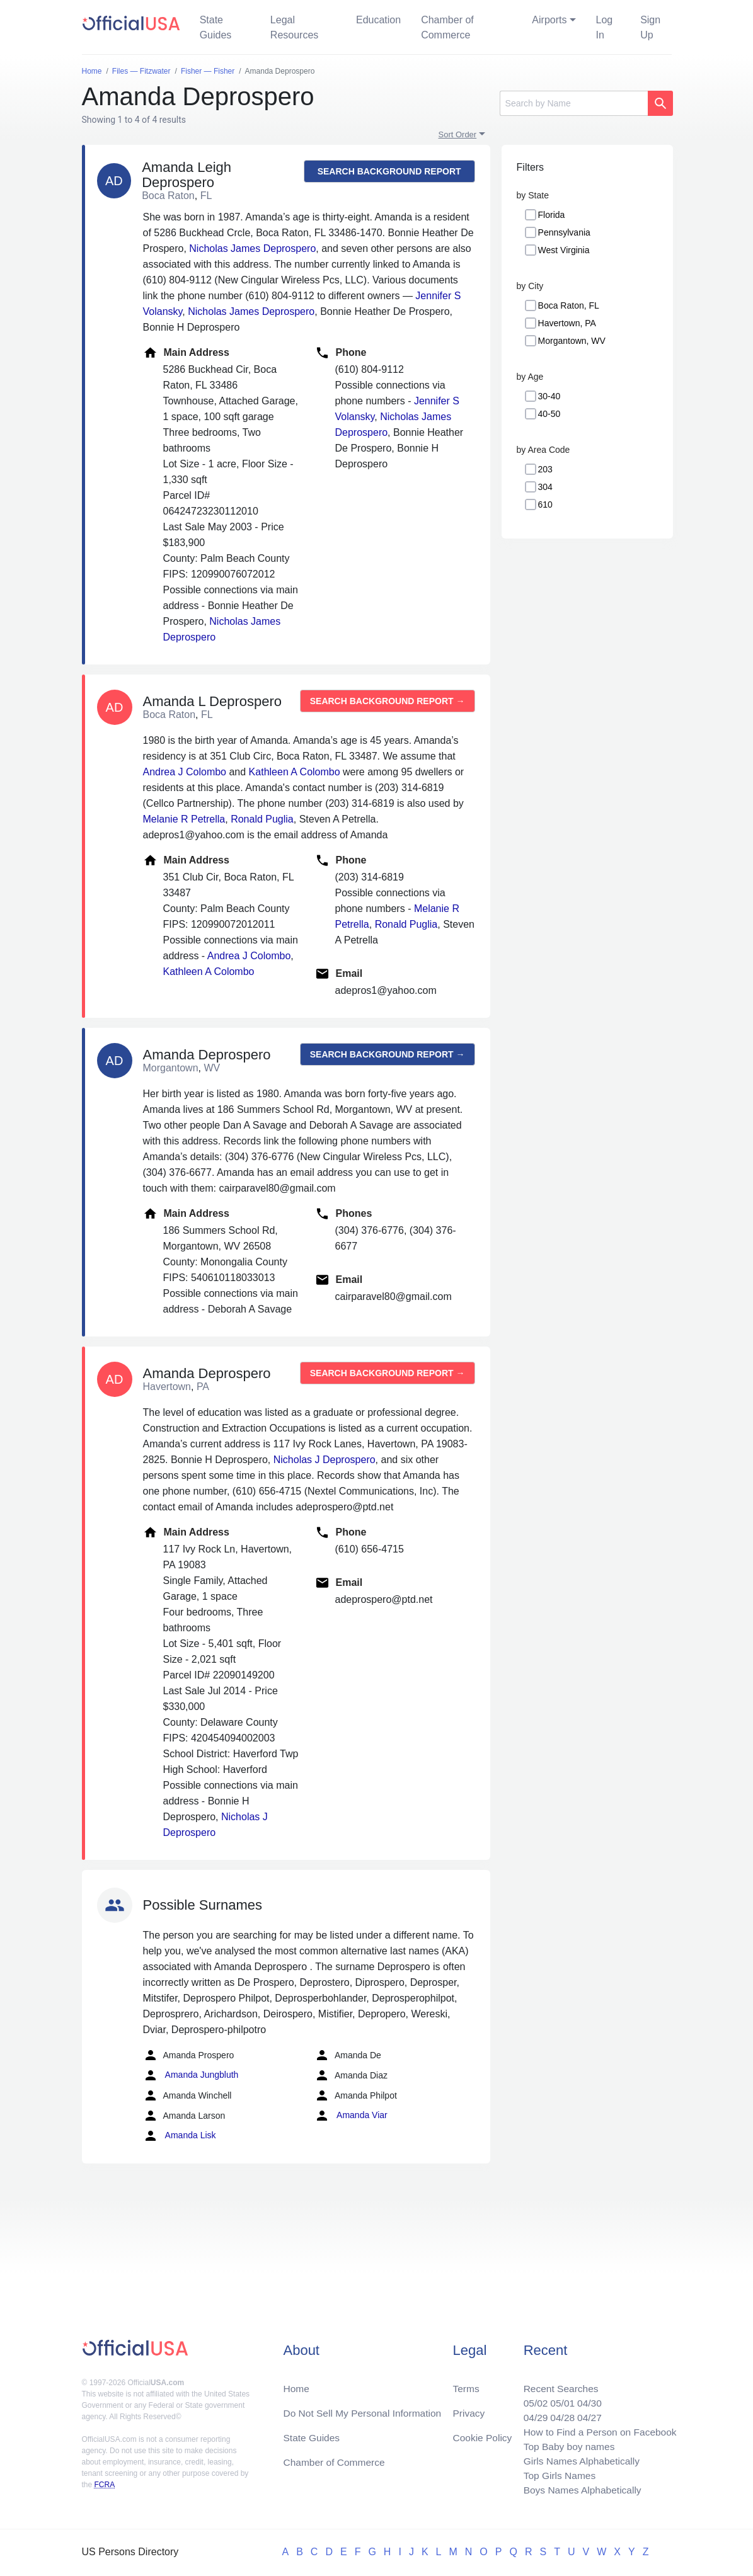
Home (296, 2383)
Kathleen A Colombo (294, 772)
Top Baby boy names (565, 2444)
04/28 (559, 2413)
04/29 (531, 2413)
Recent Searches (557, 2383)
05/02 (531, 2398)
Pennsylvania (564, 232)
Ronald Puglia (262, 819)
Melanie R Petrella (184, 819)
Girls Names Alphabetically (578, 2459)
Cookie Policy (482, 2434)
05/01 (559, 2398)
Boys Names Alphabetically (579, 2489)
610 (545, 504)
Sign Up (650, 27)
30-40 (549, 396)
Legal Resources (294, 27)
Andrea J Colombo (185, 772)
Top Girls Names (556, 2474)
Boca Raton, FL (568, 305)
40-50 (549, 413)
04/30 (586, 2398)
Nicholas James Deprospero (252, 248)
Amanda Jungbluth (191, 2075)
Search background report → (389, 174)
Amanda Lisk (179, 2135)
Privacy (468, 2408)
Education (378, 19)
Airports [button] (549, 19)
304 (545, 487)
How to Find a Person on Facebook (598, 2429)
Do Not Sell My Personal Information (364, 2408)
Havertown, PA (567, 323)
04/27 (586, 2413)
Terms (466, 2383)
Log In (604, 27)
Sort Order (458, 134)
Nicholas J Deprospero (324, 1459)
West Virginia (564, 250)
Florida (551, 214)
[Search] (574, 103)
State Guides (216, 27)
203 (545, 469)
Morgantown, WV (572, 340)
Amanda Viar (351, 2115)
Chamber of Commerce (447, 27)
